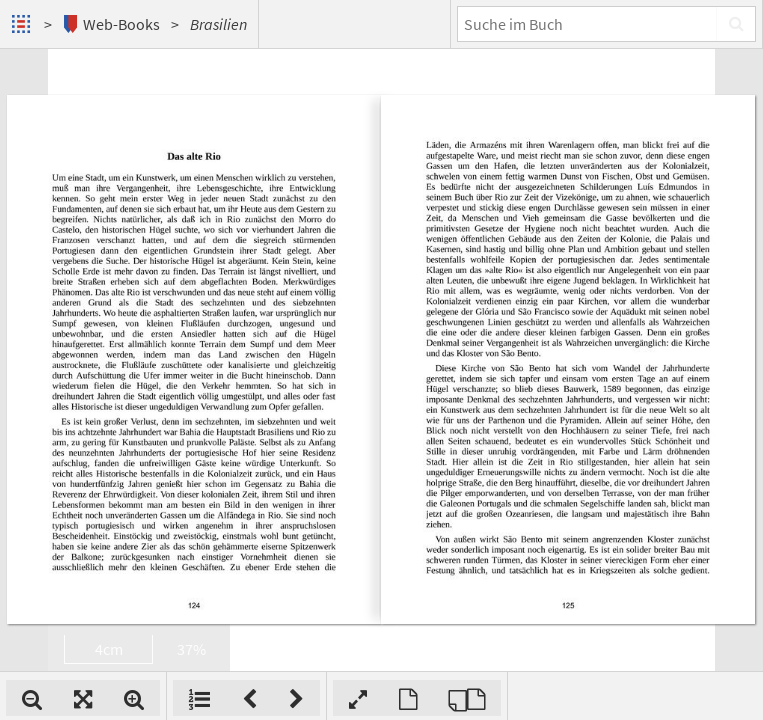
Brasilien (218, 24)
